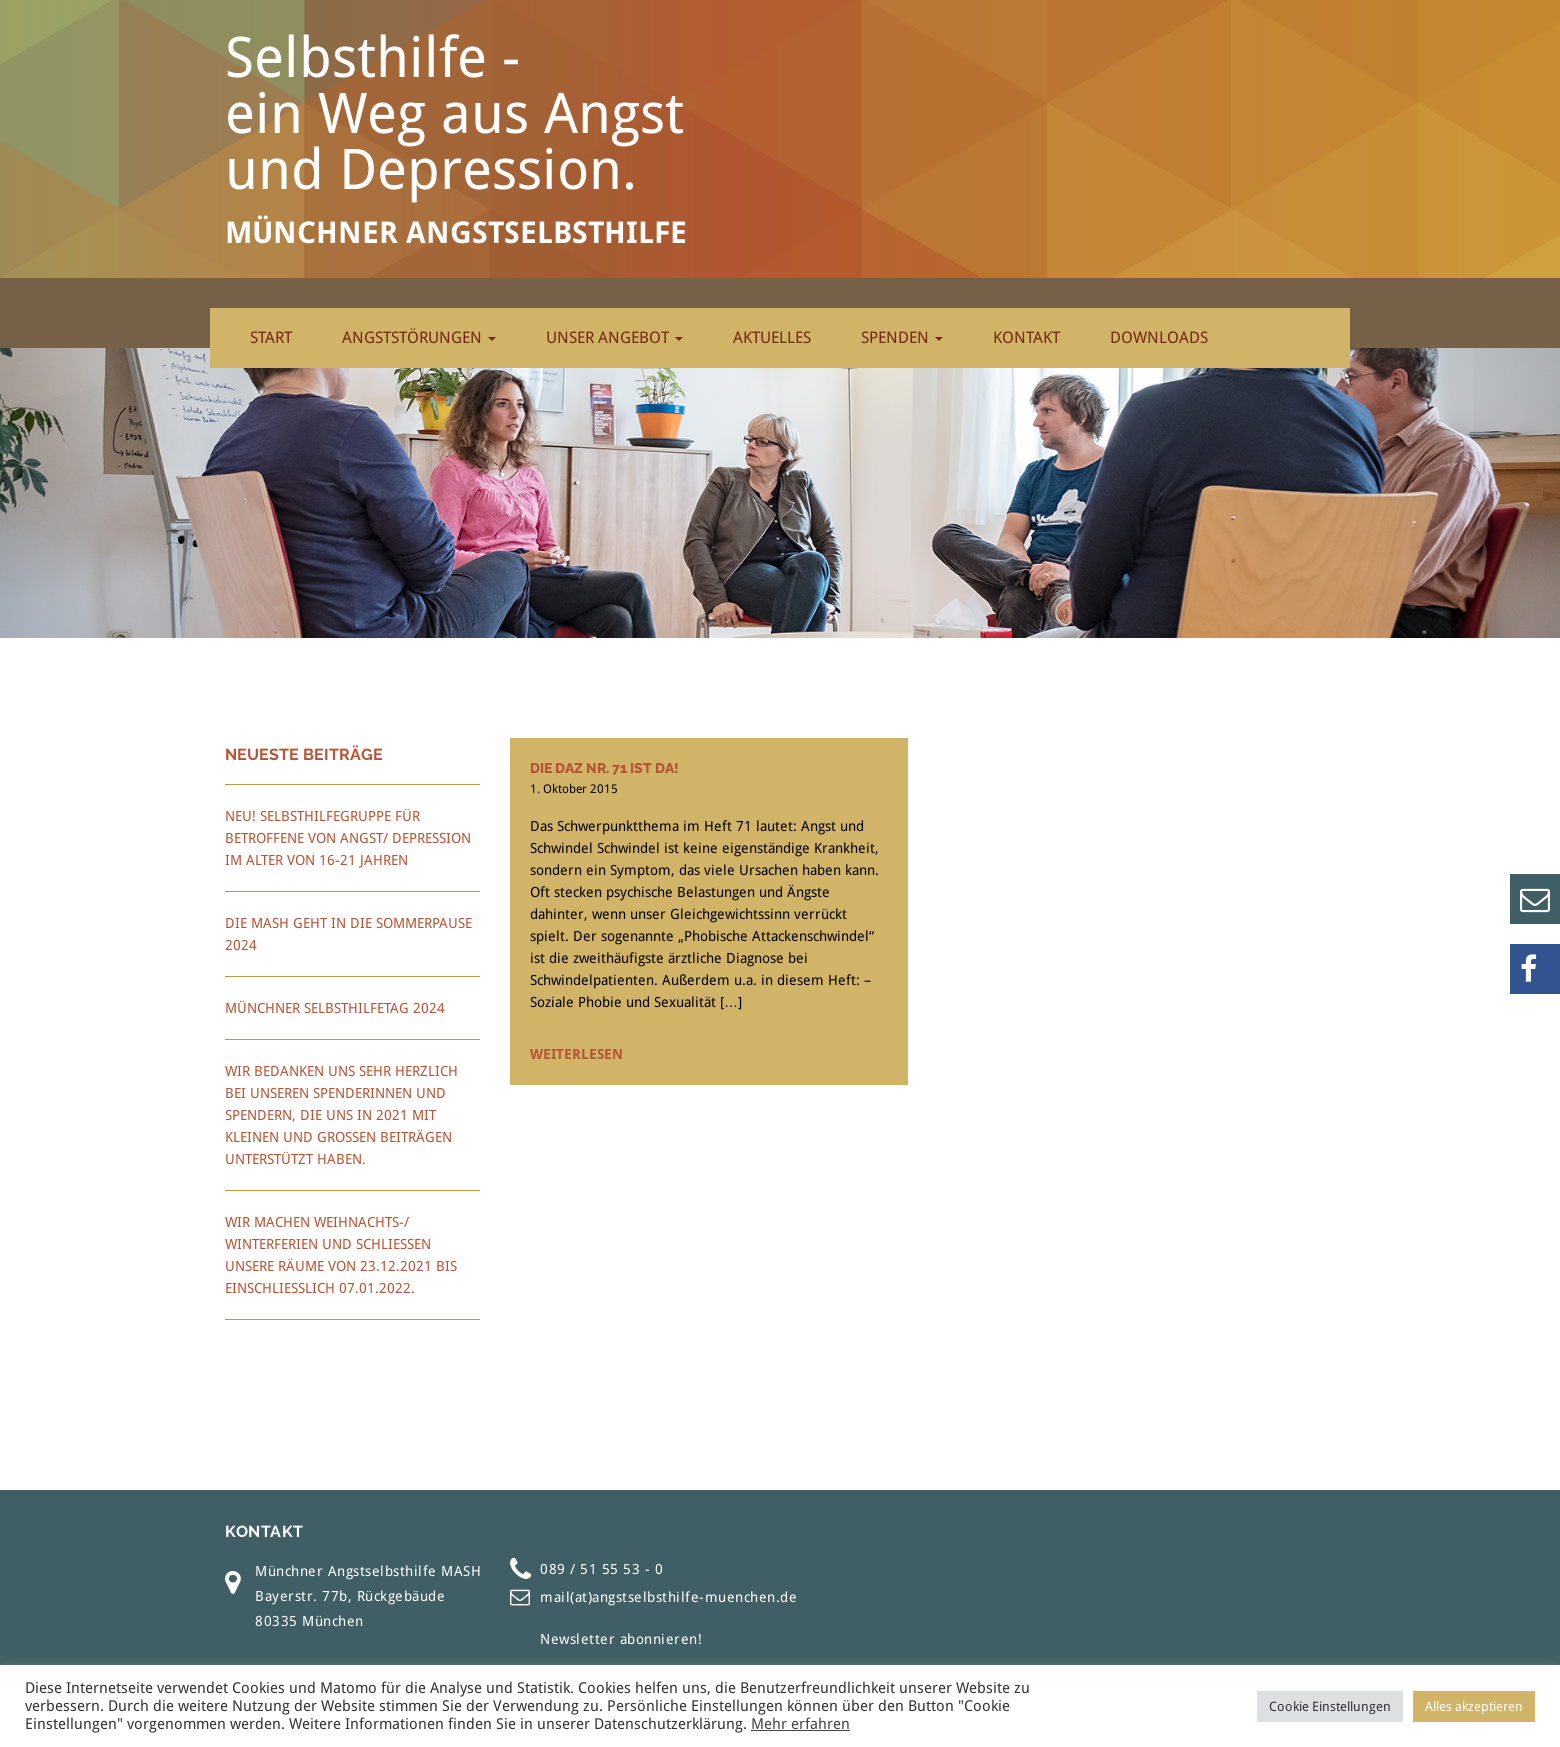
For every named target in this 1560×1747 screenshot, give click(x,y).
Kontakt (1026, 337)
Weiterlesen (576, 1054)
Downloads (1159, 337)
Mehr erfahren (800, 1724)
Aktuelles (772, 337)
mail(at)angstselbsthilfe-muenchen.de (668, 1597)
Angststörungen (419, 337)
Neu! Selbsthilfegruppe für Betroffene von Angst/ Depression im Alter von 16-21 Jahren (348, 838)
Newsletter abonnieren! (621, 1639)
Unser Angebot (614, 337)
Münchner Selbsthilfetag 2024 (335, 1008)
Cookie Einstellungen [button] (1330, 1706)
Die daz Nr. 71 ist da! (604, 768)
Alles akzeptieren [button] (1474, 1706)
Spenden (902, 337)
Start (271, 337)
